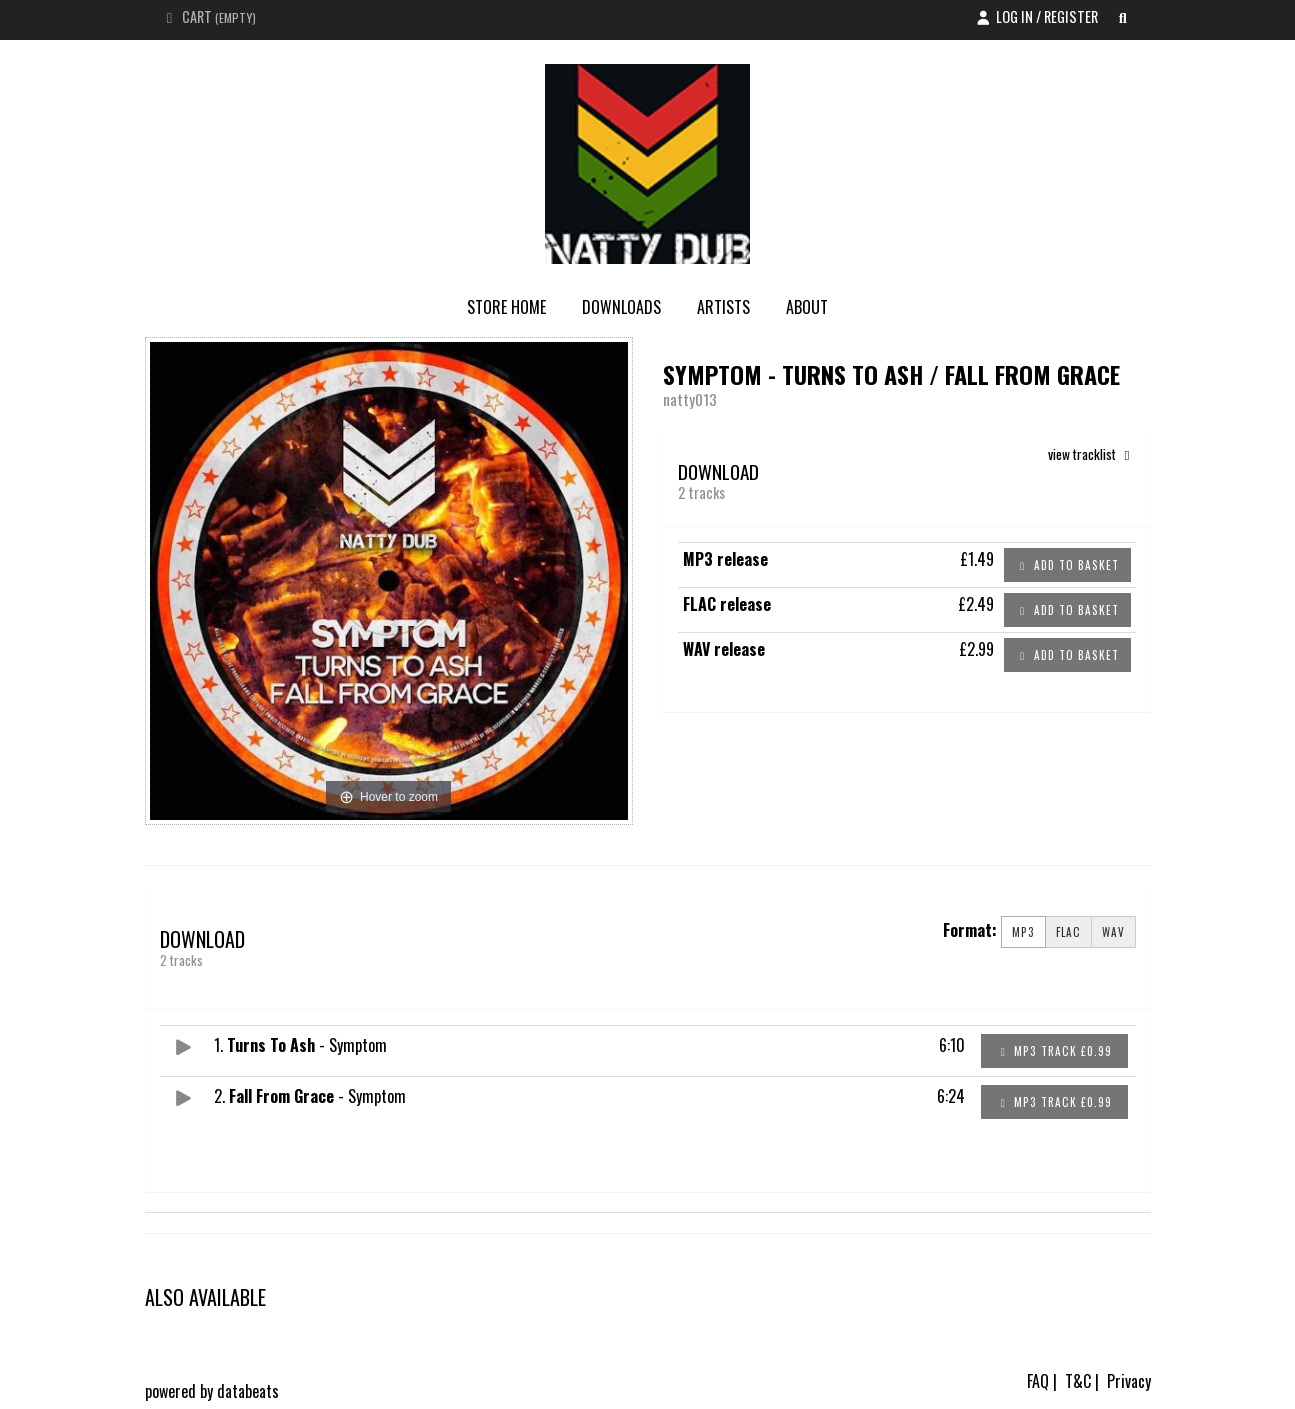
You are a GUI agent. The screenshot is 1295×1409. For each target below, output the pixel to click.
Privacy (1129, 1381)
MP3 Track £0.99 (1054, 1051)
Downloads (621, 307)
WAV (1113, 932)
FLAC (1068, 932)
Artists (723, 307)
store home (506, 307)
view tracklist (1092, 454)
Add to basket (1067, 565)
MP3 (1023, 932)
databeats (248, 1391)
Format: (970, 930)
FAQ (1038, 1381)
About (807, 307)
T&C (1078, 1381)
